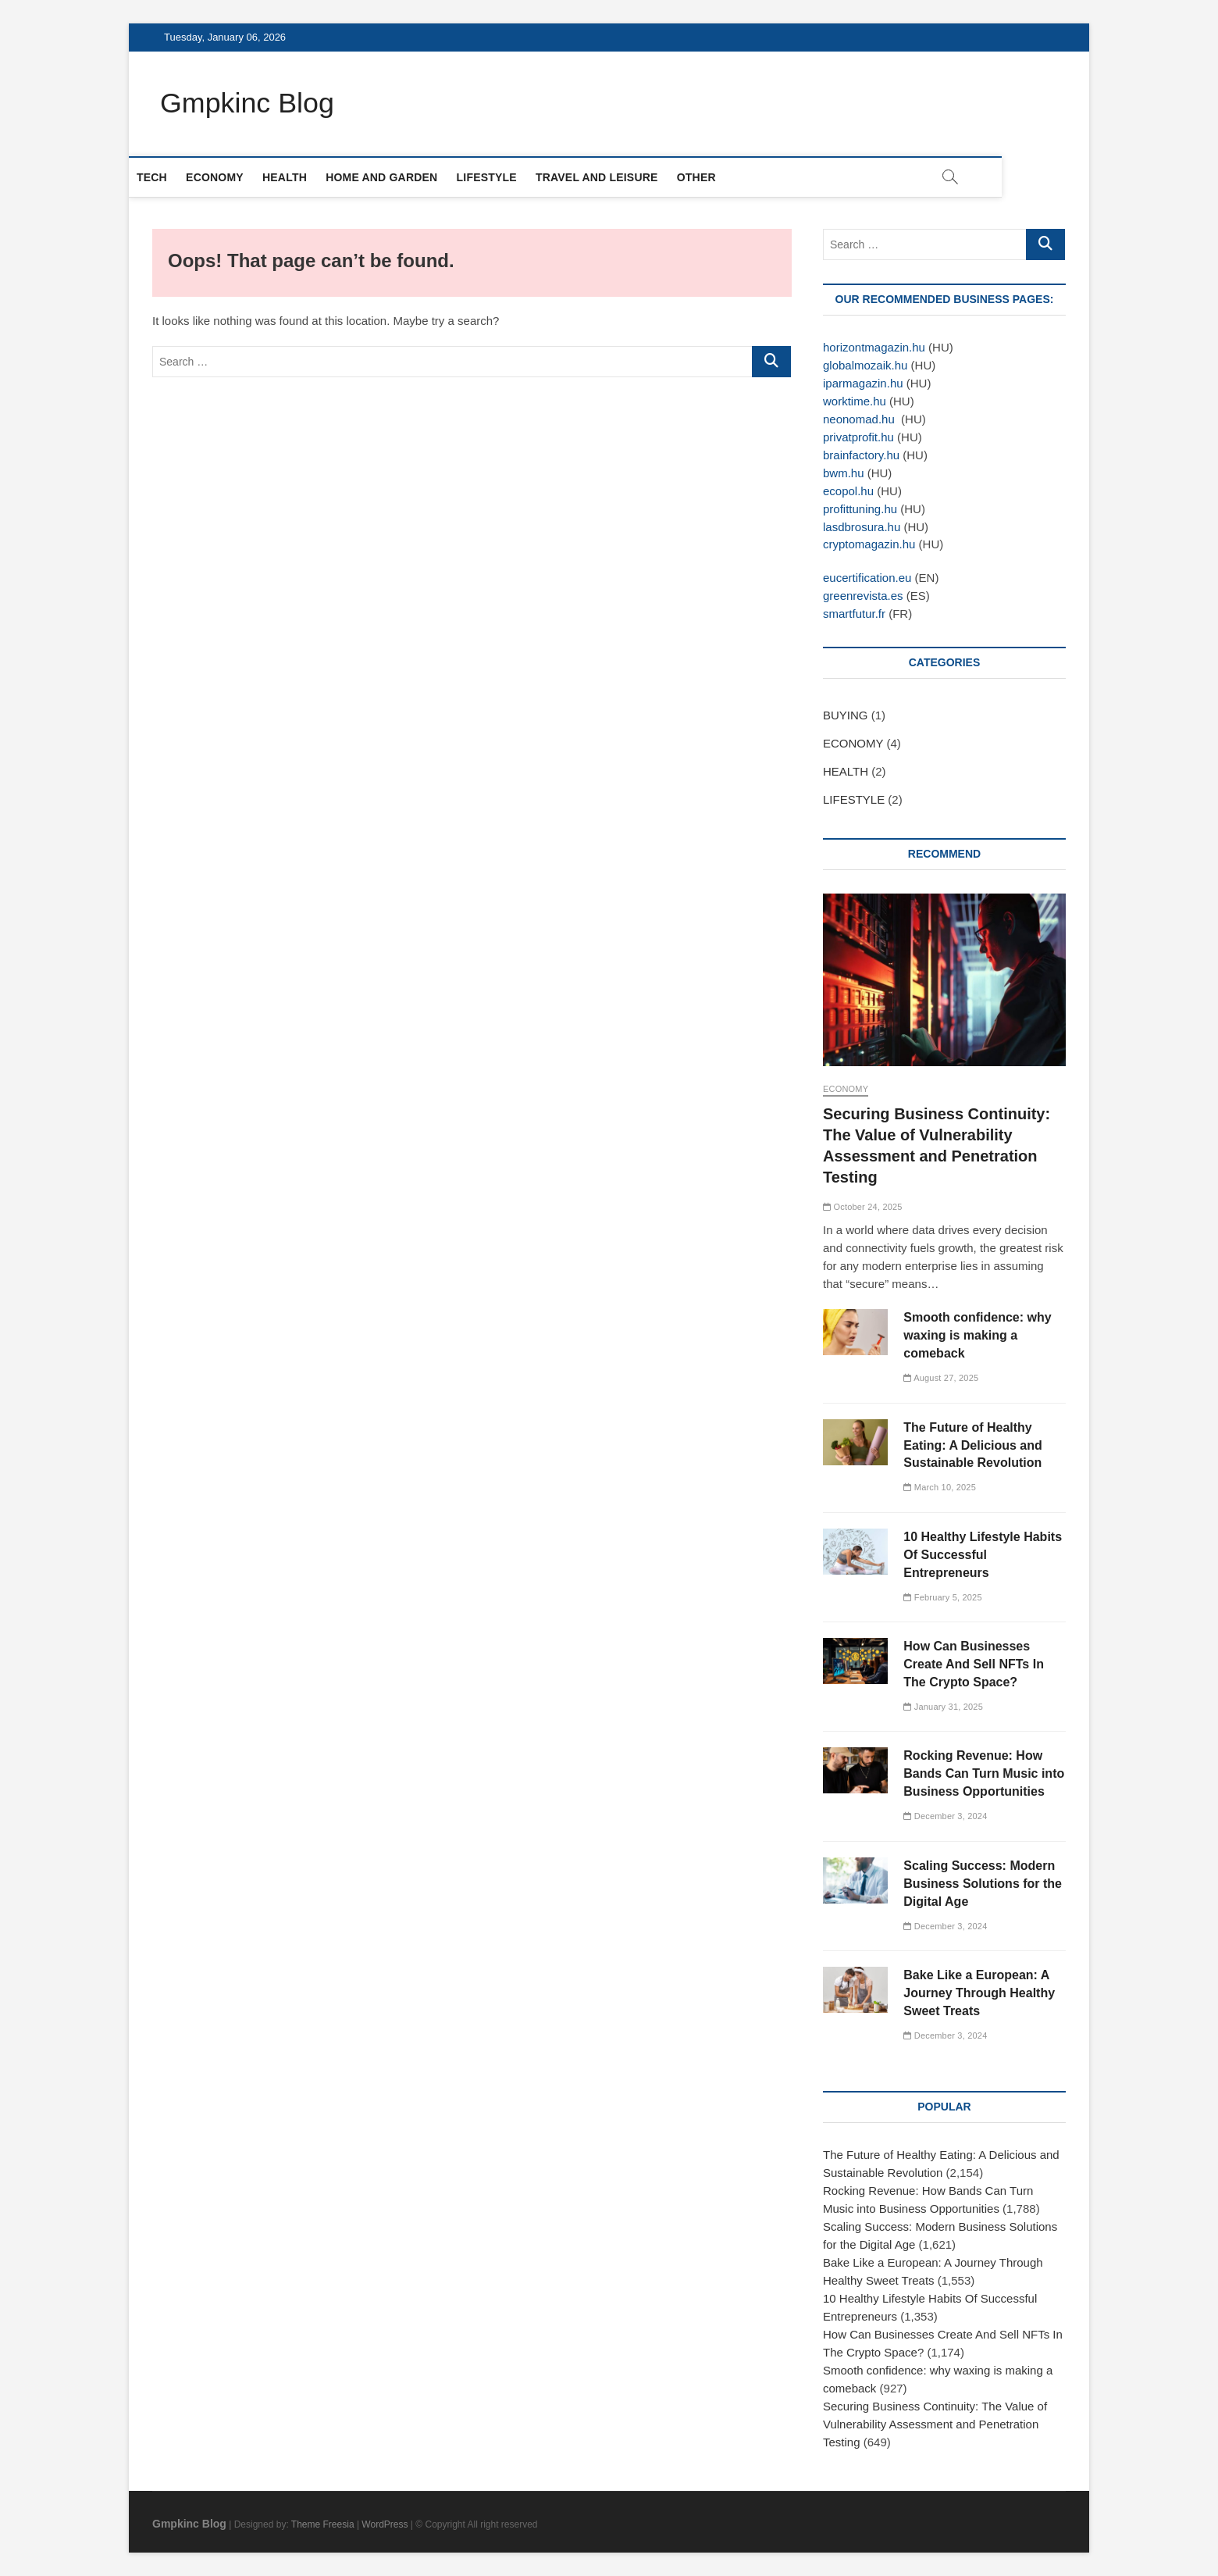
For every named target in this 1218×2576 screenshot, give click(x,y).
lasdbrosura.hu (861, 526)
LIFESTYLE (510, 177)
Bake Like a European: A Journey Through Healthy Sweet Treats (979, 1993)
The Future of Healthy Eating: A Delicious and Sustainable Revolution (972, 1445)
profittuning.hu (861, 509)
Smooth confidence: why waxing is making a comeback (977, 1335)
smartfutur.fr (854, 614)
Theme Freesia (322, 2524)
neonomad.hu (859, 419)
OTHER (719, 177)
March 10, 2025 (939, 1488)
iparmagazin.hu (863, 383)
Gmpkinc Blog (247, 103)
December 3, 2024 (945, 1816)
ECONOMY (238, 177)
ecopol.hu (848, 491)
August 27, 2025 (940, 1378)
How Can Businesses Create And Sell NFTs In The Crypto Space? (973, 1664)
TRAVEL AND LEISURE (620, 177)
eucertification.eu (867, 578)
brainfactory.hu (861, 455)
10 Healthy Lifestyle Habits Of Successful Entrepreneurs (982, 1554)
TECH (175, 177)
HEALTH (308, 177)
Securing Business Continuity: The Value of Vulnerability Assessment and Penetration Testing (935, 2424)
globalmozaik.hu (865, 365)
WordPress (384, 2524)
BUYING (845, 715)
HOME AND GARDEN (405, 177)
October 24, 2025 (863, 1206)
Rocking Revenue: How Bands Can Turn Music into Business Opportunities (983, 1774)
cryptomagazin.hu (869, 544)
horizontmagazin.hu (874, 347)
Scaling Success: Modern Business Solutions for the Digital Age (982, 1883)
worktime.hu (854, 401)
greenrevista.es (863, 596)
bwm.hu (843, 473)
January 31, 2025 (943, 1706)
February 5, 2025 (942, 1597)
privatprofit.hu (858, 437)
